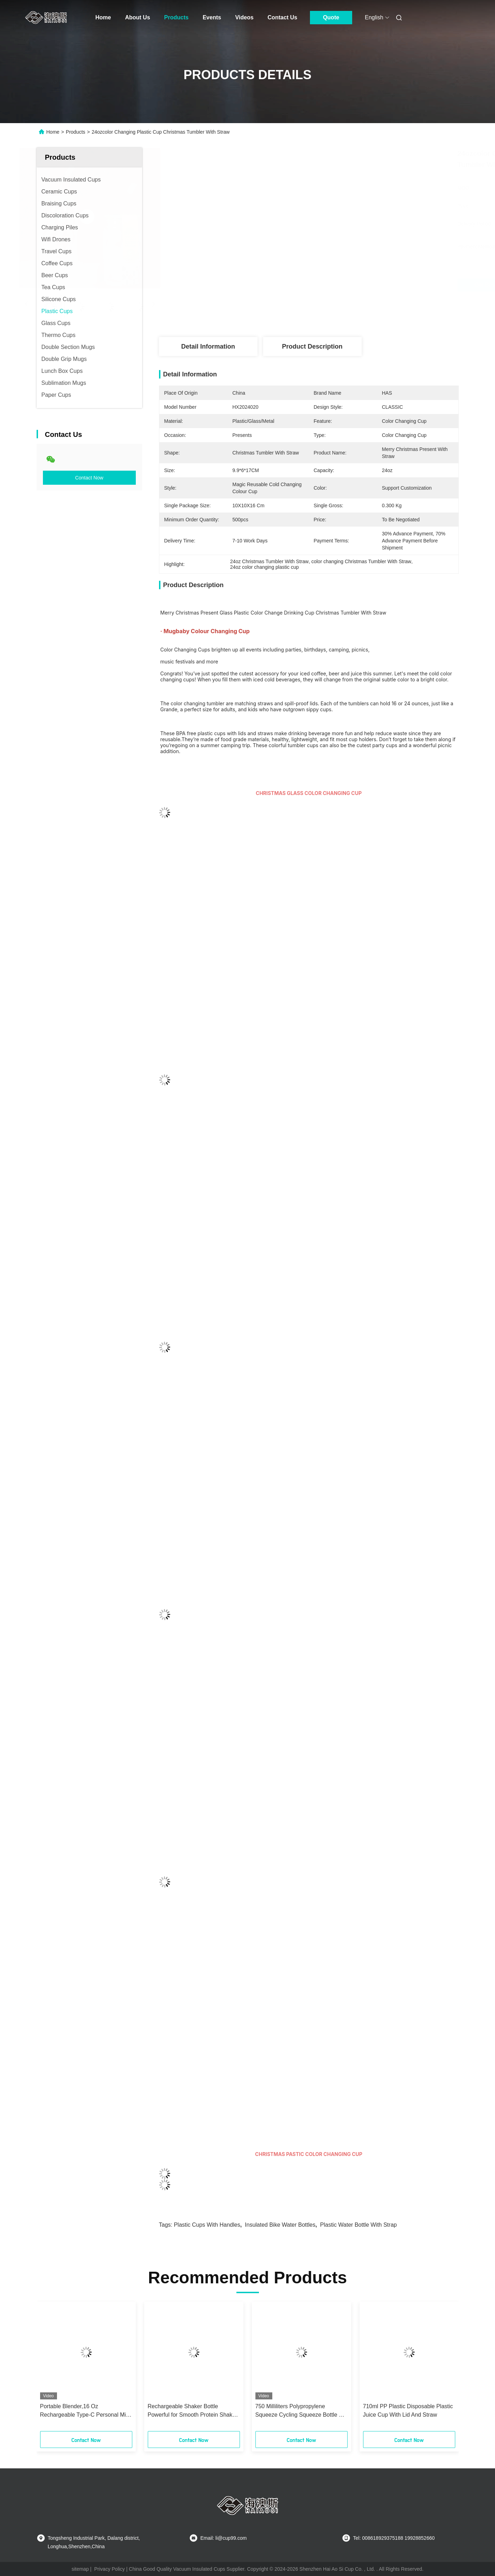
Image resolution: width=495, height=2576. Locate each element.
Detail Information (208, 346)
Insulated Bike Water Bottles (280, 2225)
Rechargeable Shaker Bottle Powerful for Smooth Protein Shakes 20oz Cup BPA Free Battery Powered (193, 2411)
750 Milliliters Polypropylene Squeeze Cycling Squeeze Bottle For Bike (301, 2411)
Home (103, 17)
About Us (137, 17)
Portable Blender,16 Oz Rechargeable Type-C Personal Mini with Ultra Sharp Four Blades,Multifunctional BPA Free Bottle (85, 2411)
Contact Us (282, 17)
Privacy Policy (109, 2569)
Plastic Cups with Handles (207, 2225)
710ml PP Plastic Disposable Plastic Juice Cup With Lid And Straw (408, 2410)
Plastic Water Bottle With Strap (358, 2225)
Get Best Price (347, 285)
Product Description (312, 346)
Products (176, 17)
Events (212, 17)
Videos (244, 17)
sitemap (80, 2569)
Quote (331, 17)
